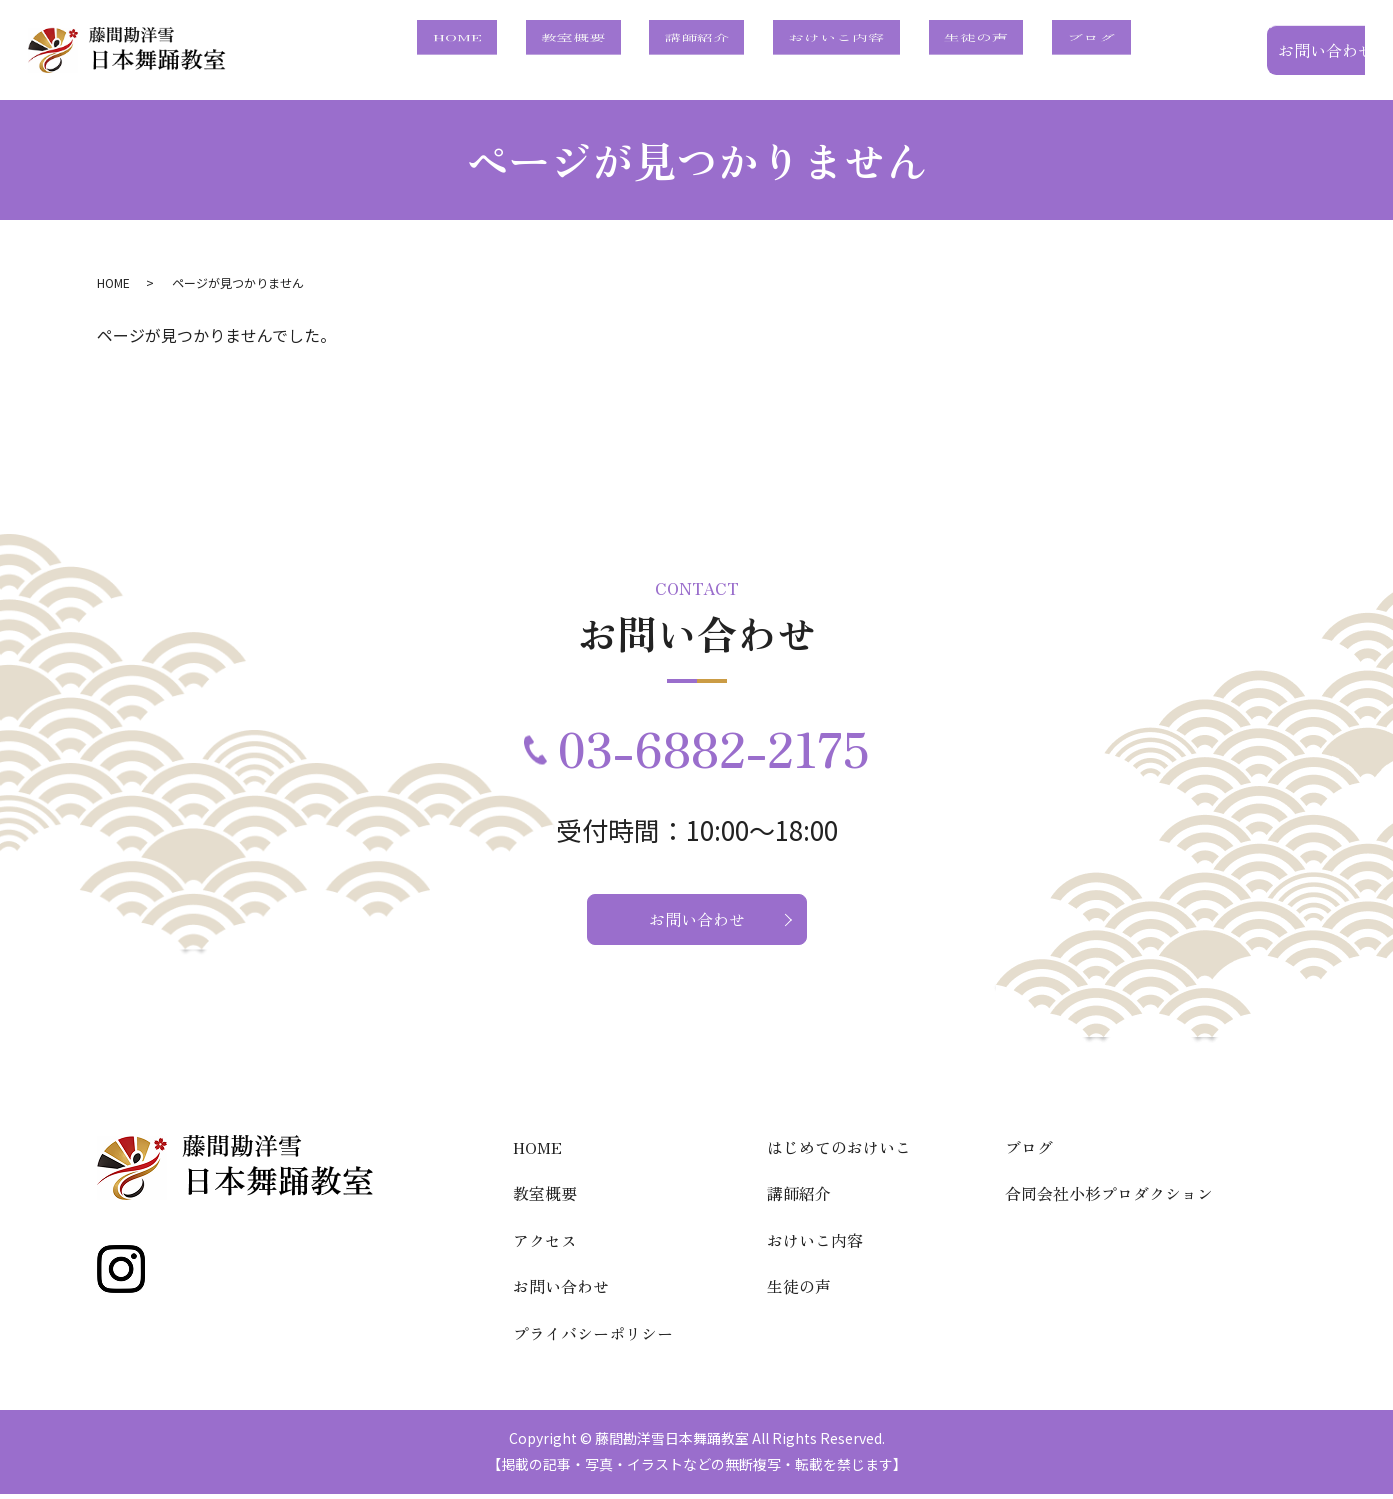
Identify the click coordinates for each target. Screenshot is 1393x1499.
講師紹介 (804, 51)
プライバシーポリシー (593, 1338)
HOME (626, 51)
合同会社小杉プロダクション (1109, 1198)
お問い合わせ (1265, 50)
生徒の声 (1022, 51)
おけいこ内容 (913, 51)
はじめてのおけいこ (839, 1152)
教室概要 (712, 51)
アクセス (545, 1245)
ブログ (1107, 51)
